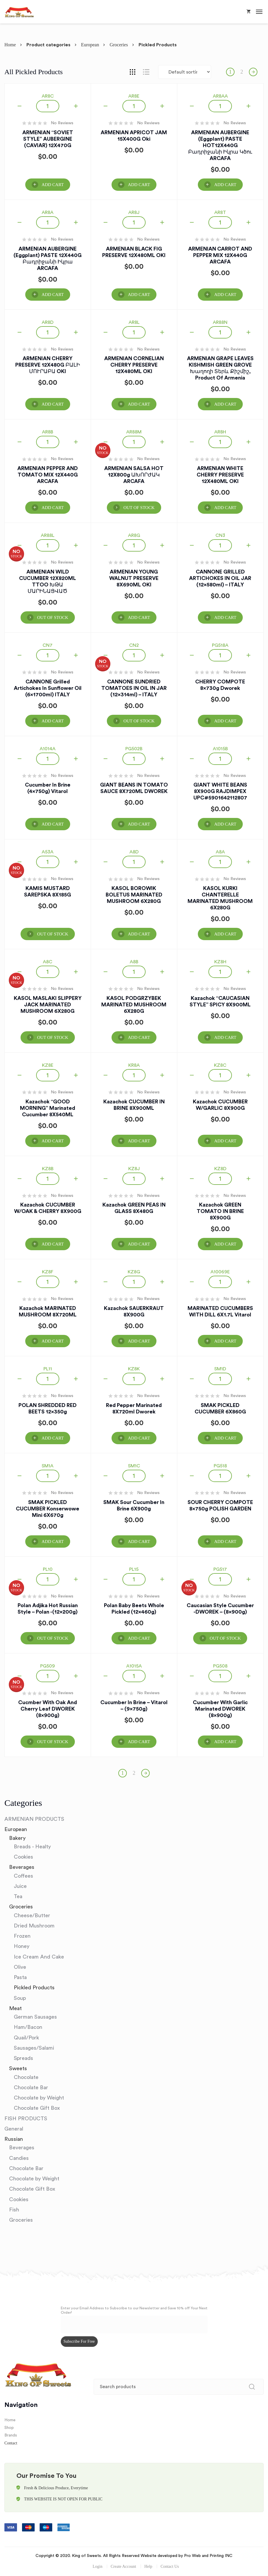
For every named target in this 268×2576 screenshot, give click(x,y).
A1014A (47, 748)
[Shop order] (184, 72)
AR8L (134, 322)
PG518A (220, 645)
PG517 (220, 1569)
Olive (20, 1967)
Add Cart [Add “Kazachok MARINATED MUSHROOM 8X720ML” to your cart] (53, 1341)
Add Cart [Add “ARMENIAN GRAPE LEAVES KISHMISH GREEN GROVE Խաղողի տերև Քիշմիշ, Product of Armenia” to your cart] (225, 404)
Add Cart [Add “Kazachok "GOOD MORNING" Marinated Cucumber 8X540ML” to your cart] (53, 1141)
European (90, 44)
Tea (18, 1896)
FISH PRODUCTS (25, 2118)
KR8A (134, 1065)
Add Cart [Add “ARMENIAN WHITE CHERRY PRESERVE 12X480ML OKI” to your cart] (225, 507)
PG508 (220, 1666)
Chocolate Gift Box (37, 2108)
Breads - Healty (32, 1846)
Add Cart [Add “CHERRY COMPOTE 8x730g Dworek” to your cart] (225, 721)
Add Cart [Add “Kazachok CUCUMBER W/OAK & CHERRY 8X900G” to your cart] (53, 1244)
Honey (21, 1946)
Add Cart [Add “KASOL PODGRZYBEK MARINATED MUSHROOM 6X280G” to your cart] (139, 1037)
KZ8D (220, 1168)
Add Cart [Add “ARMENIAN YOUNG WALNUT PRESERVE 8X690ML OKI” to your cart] (139, 617)
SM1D (220, 1369)
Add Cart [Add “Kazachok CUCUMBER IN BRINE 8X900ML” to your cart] (139, 1141)
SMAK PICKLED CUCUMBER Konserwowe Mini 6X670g (47, 1509)
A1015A (134, 1666)
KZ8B (47, 1168)
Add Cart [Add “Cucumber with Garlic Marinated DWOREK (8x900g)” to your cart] (225, 1741)
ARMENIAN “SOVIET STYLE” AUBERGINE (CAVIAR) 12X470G (47, 139)
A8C (47, 961)
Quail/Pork (26, 2037)
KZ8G (134, 1272)
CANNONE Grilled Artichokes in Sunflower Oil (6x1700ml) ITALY (48, 688)
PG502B (133, 748)
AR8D (47, 322)
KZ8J (134, 1168)
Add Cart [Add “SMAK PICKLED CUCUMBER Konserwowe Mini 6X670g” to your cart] (53, 1541)
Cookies (23, 1856)
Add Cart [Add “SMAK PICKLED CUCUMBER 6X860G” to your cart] (225, 1438)
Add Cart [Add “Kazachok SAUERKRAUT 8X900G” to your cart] (139, 1341)
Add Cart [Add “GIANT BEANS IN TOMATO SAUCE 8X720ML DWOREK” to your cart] (139, 824)
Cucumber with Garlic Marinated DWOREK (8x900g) (220, 1709)
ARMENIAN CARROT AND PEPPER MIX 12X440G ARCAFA (220, 255)
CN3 (220, 535)
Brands (10, 2435)
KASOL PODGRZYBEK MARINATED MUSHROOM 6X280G (133, 1005)
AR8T (220, 212)
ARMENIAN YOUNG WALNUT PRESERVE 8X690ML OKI (134, 578)
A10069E (220, 1272)
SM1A (47, 1466)
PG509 (47, 1666)
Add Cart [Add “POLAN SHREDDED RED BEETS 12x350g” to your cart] (53, 1438)
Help (148, 2566)
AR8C (48, 96)
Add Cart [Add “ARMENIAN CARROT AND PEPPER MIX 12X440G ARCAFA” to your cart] (225, 294)
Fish (14, 2209)
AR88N (220, 322)
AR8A (47, 212)
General (13, 2128)
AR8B (47, 432)
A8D (134, 852)
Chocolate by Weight (39, 2097)
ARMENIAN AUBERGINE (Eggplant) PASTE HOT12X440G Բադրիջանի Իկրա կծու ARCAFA (220, 145)
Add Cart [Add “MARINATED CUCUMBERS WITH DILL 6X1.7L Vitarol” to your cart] (225, 1341)
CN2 (134, 645)
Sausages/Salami (34, 2048)
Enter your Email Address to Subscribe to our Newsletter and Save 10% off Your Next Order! (134, 2310)
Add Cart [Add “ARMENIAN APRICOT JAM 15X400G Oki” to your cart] (139, 184)
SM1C (134, 1466)
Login (97, 2566)
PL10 (48, 1569)
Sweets (18, 2068)
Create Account (123, 2566)
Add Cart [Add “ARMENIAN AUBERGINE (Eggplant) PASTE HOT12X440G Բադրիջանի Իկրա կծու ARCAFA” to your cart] (225, 184)
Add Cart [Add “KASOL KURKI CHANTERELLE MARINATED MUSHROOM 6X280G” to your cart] (225, 934)
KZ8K (134, 1369)
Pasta (20, 1977)
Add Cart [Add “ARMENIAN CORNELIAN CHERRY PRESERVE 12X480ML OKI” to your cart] (139, 404)
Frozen (22, 1936)
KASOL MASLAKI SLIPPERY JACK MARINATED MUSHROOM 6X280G (48, 1005)
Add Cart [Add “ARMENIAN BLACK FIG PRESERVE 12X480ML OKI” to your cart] (139, 294)
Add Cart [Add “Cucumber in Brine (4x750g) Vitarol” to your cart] (53, 824)
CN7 (48, 645)
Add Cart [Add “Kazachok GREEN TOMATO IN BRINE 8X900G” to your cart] (225, 1244)
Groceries (118, 44)
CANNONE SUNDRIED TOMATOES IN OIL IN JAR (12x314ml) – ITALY (134, 688)
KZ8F (47, 1272)
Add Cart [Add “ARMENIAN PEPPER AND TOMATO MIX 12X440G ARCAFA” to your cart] (53, 507)
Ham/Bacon (28, 2027)
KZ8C (220, 1065)
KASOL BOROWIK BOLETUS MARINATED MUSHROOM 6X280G (134, 895)
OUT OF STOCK (138, 507)
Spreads (23, 2058)
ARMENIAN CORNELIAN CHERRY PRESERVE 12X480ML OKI (134, 365)
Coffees (23, 1876)
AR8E (133, 96)
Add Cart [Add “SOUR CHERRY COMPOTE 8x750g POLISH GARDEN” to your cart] (225, 1541)
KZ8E (47, 1065)
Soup (20, 1998)
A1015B (220, 748)
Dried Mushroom (34, 1925)
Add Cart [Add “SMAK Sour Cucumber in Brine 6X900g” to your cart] (139, 1541)
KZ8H (220, 961)
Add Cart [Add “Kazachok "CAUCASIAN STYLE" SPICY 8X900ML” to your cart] (225, 1037)
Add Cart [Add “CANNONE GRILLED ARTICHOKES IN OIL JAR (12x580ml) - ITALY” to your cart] (225, 617)
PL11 (47, 1369)
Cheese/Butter (32, 1915)
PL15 (134, 1569)
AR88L (47, 535)
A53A (47, 852)
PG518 (220, 1466)
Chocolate (26, 2077)
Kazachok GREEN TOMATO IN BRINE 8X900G (220, 1211)
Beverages (21, 1867)
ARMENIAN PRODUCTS (34, 1819)
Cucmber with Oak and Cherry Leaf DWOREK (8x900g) (47, 1709)
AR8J (133, 212)
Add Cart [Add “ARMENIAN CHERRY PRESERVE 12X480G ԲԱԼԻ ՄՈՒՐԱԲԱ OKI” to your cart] (53, 404)
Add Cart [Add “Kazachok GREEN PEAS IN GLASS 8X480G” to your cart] (139, 1244)
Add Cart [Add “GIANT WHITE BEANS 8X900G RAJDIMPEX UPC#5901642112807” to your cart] (225, 824)
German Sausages (35, 2016)
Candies (19, 2158)
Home (10, 44)
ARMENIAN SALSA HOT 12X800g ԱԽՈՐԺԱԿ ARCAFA (134, 475)
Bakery (17, 1838)
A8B (134, 961)
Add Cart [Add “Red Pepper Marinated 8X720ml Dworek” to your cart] (139, 1438)
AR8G (134, 535)
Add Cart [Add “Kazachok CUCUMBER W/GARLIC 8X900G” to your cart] (225, 1141)
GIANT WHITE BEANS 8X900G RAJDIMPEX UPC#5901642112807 (220, 791)
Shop (9, 2428)
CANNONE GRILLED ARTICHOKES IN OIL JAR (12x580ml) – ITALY (220, 578)
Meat (15, 2008)
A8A (220, 852)
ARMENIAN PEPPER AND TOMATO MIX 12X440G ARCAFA (47, 475)
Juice (20, 1886)
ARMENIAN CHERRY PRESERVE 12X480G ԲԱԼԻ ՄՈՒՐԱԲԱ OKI (47, 365)
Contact (10, 2443)
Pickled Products (34, 1987)
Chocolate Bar (31, 2087)
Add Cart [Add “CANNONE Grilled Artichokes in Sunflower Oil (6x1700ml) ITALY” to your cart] (53, 721)
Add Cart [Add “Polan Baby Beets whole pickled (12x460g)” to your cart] (139, 1638)
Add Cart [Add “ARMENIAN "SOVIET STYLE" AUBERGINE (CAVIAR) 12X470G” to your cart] (53, 184)
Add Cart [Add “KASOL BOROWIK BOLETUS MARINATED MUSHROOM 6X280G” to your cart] (139, 934)
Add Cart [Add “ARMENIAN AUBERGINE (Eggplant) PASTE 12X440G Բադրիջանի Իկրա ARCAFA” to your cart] (53, 294)
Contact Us (170, 2566)
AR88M (133, 432)
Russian (13, 2139)
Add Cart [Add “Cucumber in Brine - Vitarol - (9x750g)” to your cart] (139, 1741)
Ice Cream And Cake (39, 1956)
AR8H (220, 432)
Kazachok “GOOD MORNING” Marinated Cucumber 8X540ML (47, 1108)
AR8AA (220, 96)
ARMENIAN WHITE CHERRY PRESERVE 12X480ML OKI (220, 475)
